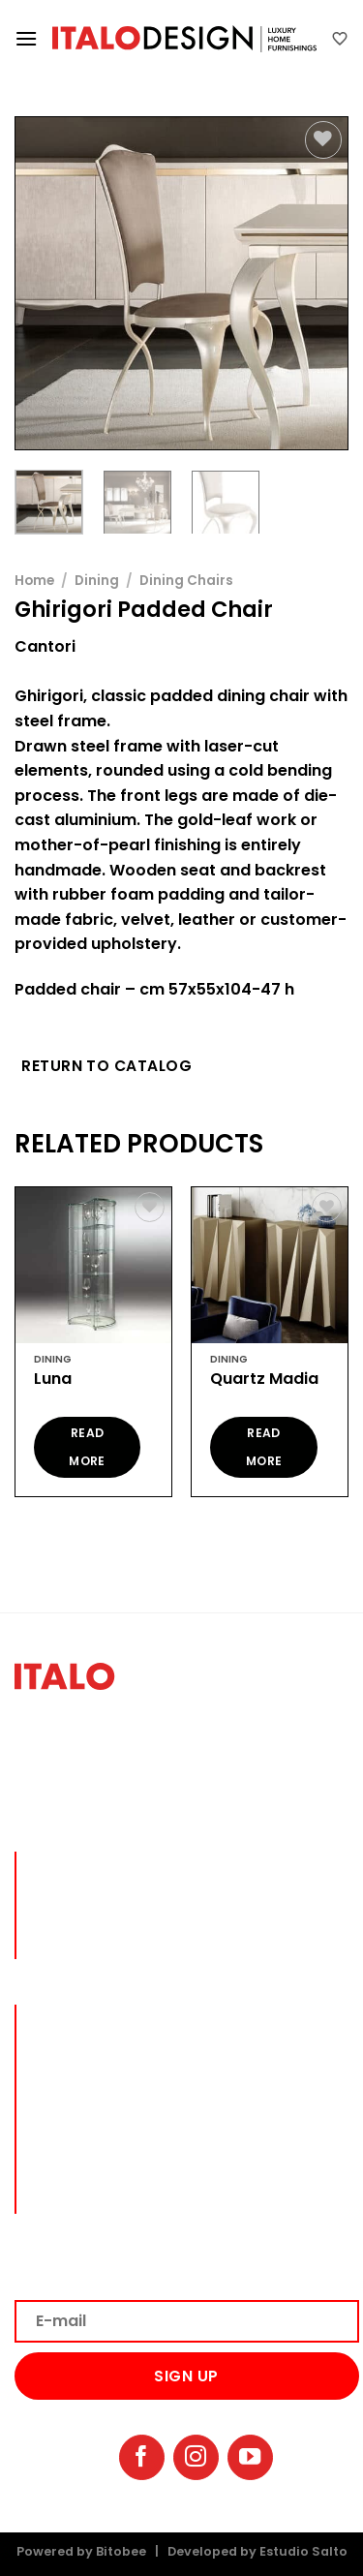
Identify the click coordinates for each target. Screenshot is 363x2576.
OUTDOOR (67, 2158)
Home (34, 580)
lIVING (55, 2012)
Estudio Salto (303, 2551)
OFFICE (56, 2105)
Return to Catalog (106, 1066)
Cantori (45, 646)
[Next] (349, 1349)
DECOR (56, 2133)
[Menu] (26, 38)
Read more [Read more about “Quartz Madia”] (264, 1447)
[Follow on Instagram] (196, 2457)
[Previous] (13, 1349)
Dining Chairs (186, 580)
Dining (97, 580)
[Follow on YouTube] (250, 2457)
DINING (57, 2043)
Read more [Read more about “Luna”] (87, 1447)
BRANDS (60, 2183)
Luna (53, 1379)
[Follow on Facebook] (142, 2457)
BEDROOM (66, 2074)
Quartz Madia (264, 1379)
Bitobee (121, 2551)
